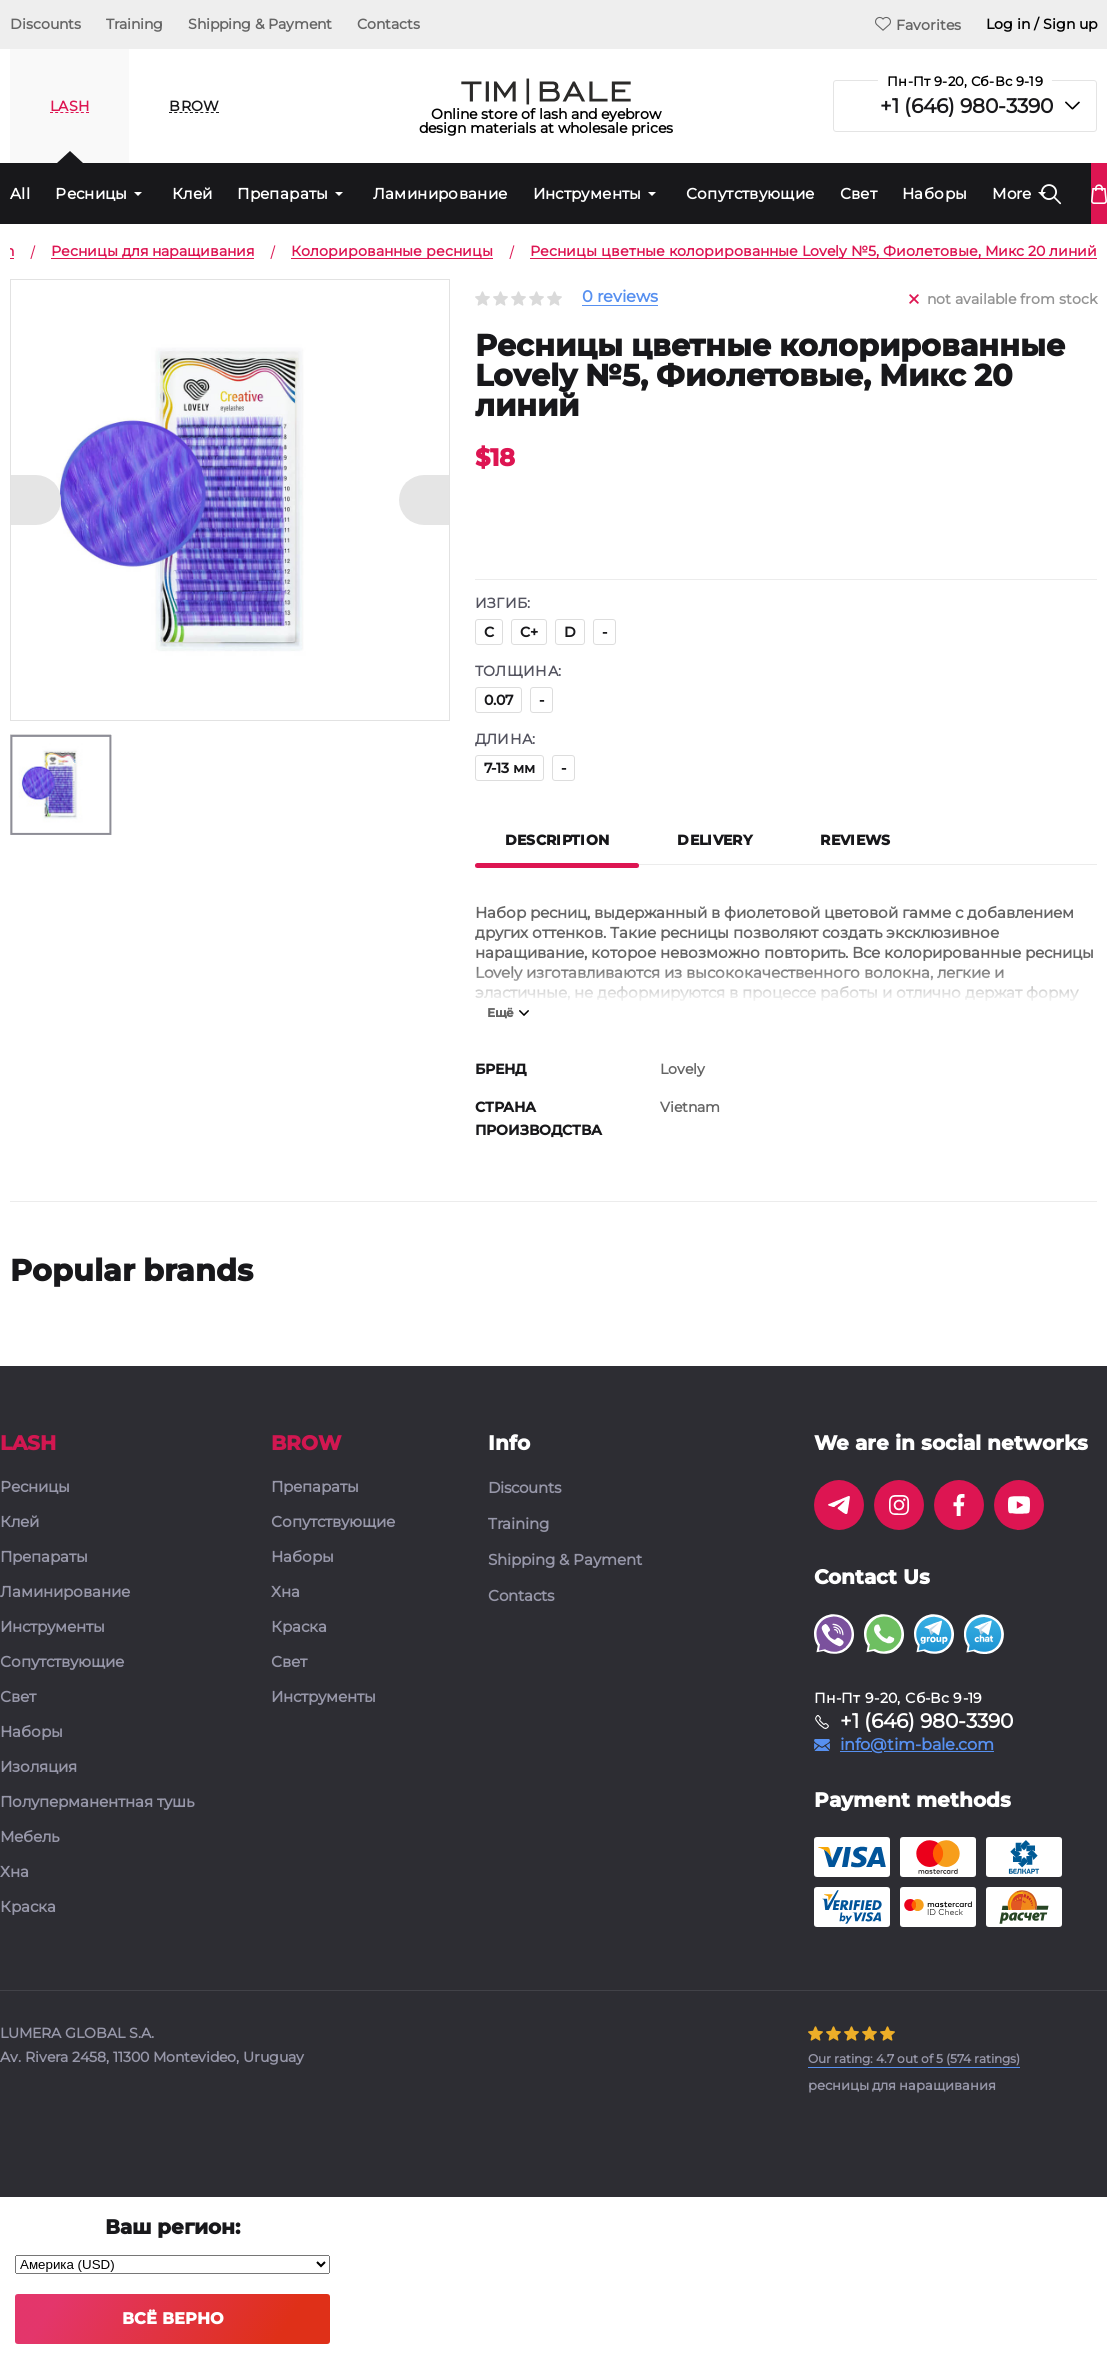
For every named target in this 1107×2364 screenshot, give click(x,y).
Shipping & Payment (260, 24)
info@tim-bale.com (917, 1745)
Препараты (282, 193)
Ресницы (91, 193)
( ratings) (914, 2058)
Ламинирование (440, 193)
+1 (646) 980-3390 (966, 106)
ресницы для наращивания (902, 2085)
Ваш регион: (172, 2227)
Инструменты (587, 193)
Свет (859, 193)
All (20, 193)
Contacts (388, 24)
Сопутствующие (750, 193)
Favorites (918, 24)
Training (134, 24)
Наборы (934, 193)
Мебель (29, 1837)
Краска (28, 1907)
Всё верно (172, 2318)
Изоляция (38, 1767)
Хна (14, 1872)
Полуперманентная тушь (97, 1802)
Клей (192, 193)
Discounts (45, 24)
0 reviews (620, 297)
